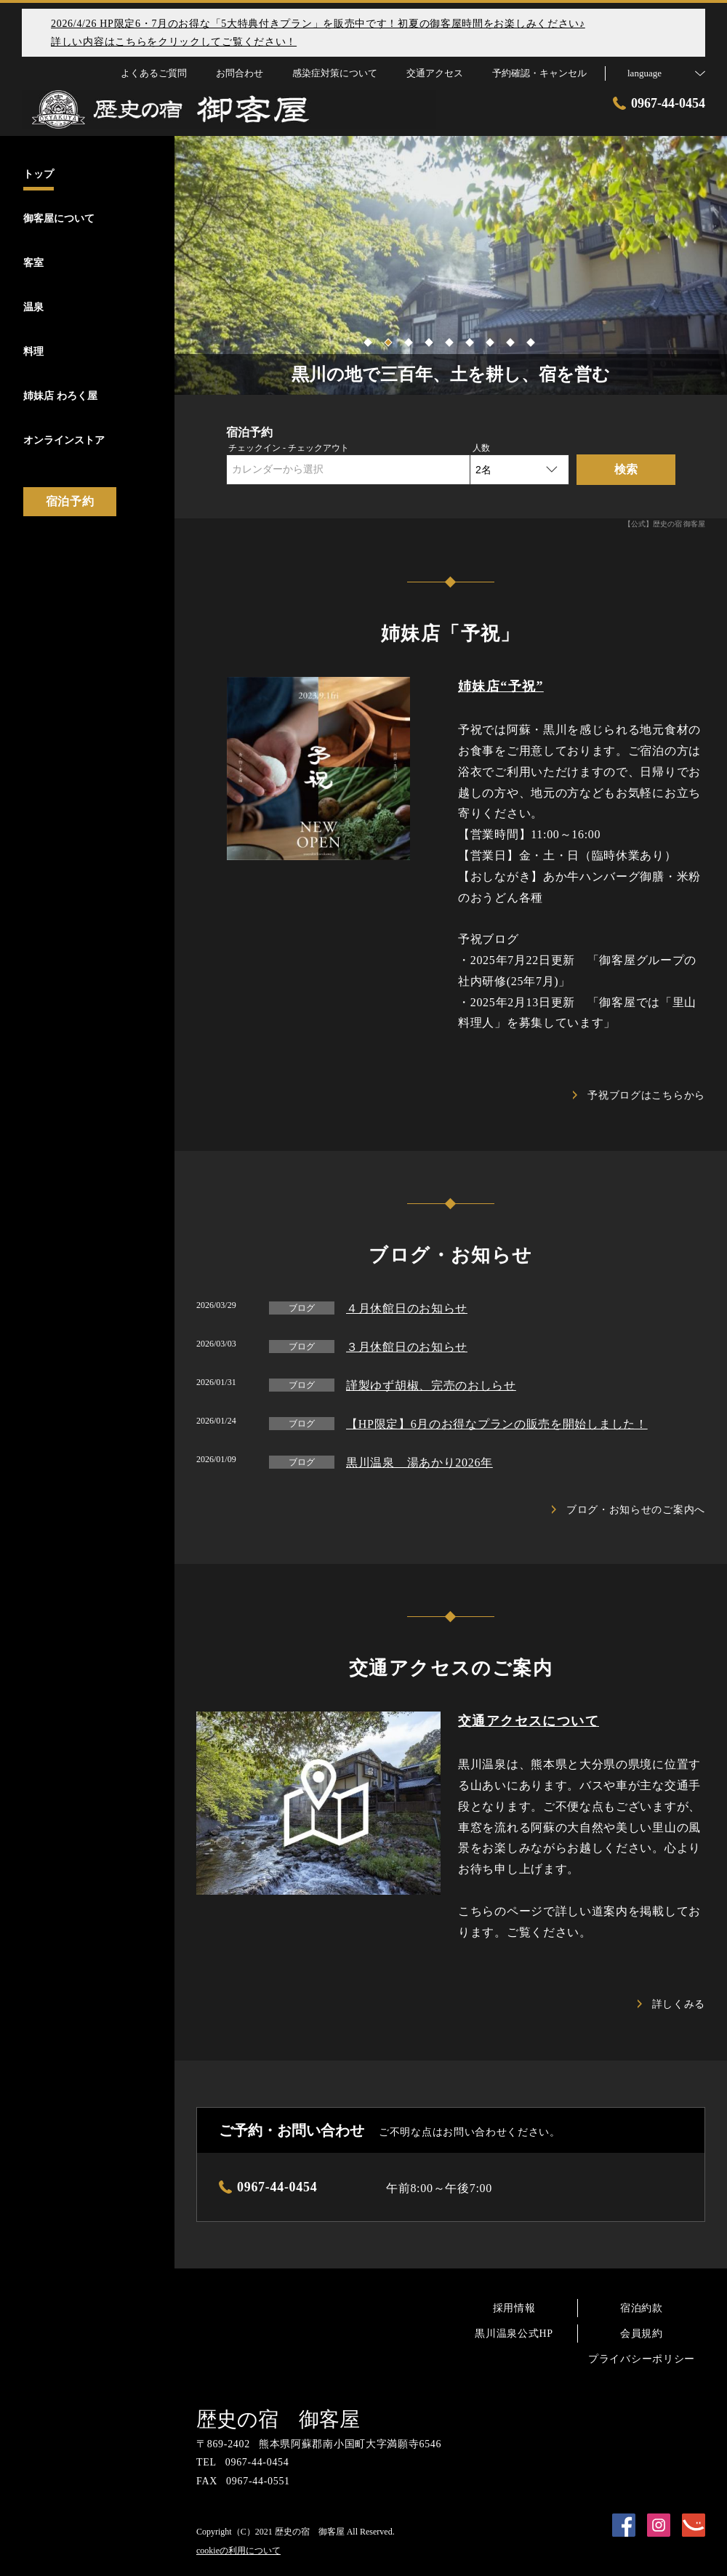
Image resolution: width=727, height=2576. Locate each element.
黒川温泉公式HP (514, 2333)
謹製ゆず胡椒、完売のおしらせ (431, 1385)
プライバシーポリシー (641, 2359)
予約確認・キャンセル (539, 73)
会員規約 (641, 2333)
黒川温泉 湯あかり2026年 (419, 1462)
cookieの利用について (238, 2550)
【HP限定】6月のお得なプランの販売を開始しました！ (497, 1424)
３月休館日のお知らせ (406, 1347)
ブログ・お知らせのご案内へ (628, 1509)
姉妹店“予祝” (501, 686)
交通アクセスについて (528, 1721)
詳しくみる (672, 2004)
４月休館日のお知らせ (406, 1308)
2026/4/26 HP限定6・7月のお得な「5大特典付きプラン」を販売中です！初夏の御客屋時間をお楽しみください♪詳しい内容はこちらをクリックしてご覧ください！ (318, 32)
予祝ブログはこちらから (639, 1095)
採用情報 (514, 2308)
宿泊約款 (641, 2308)
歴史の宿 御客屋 (278, 2419)
